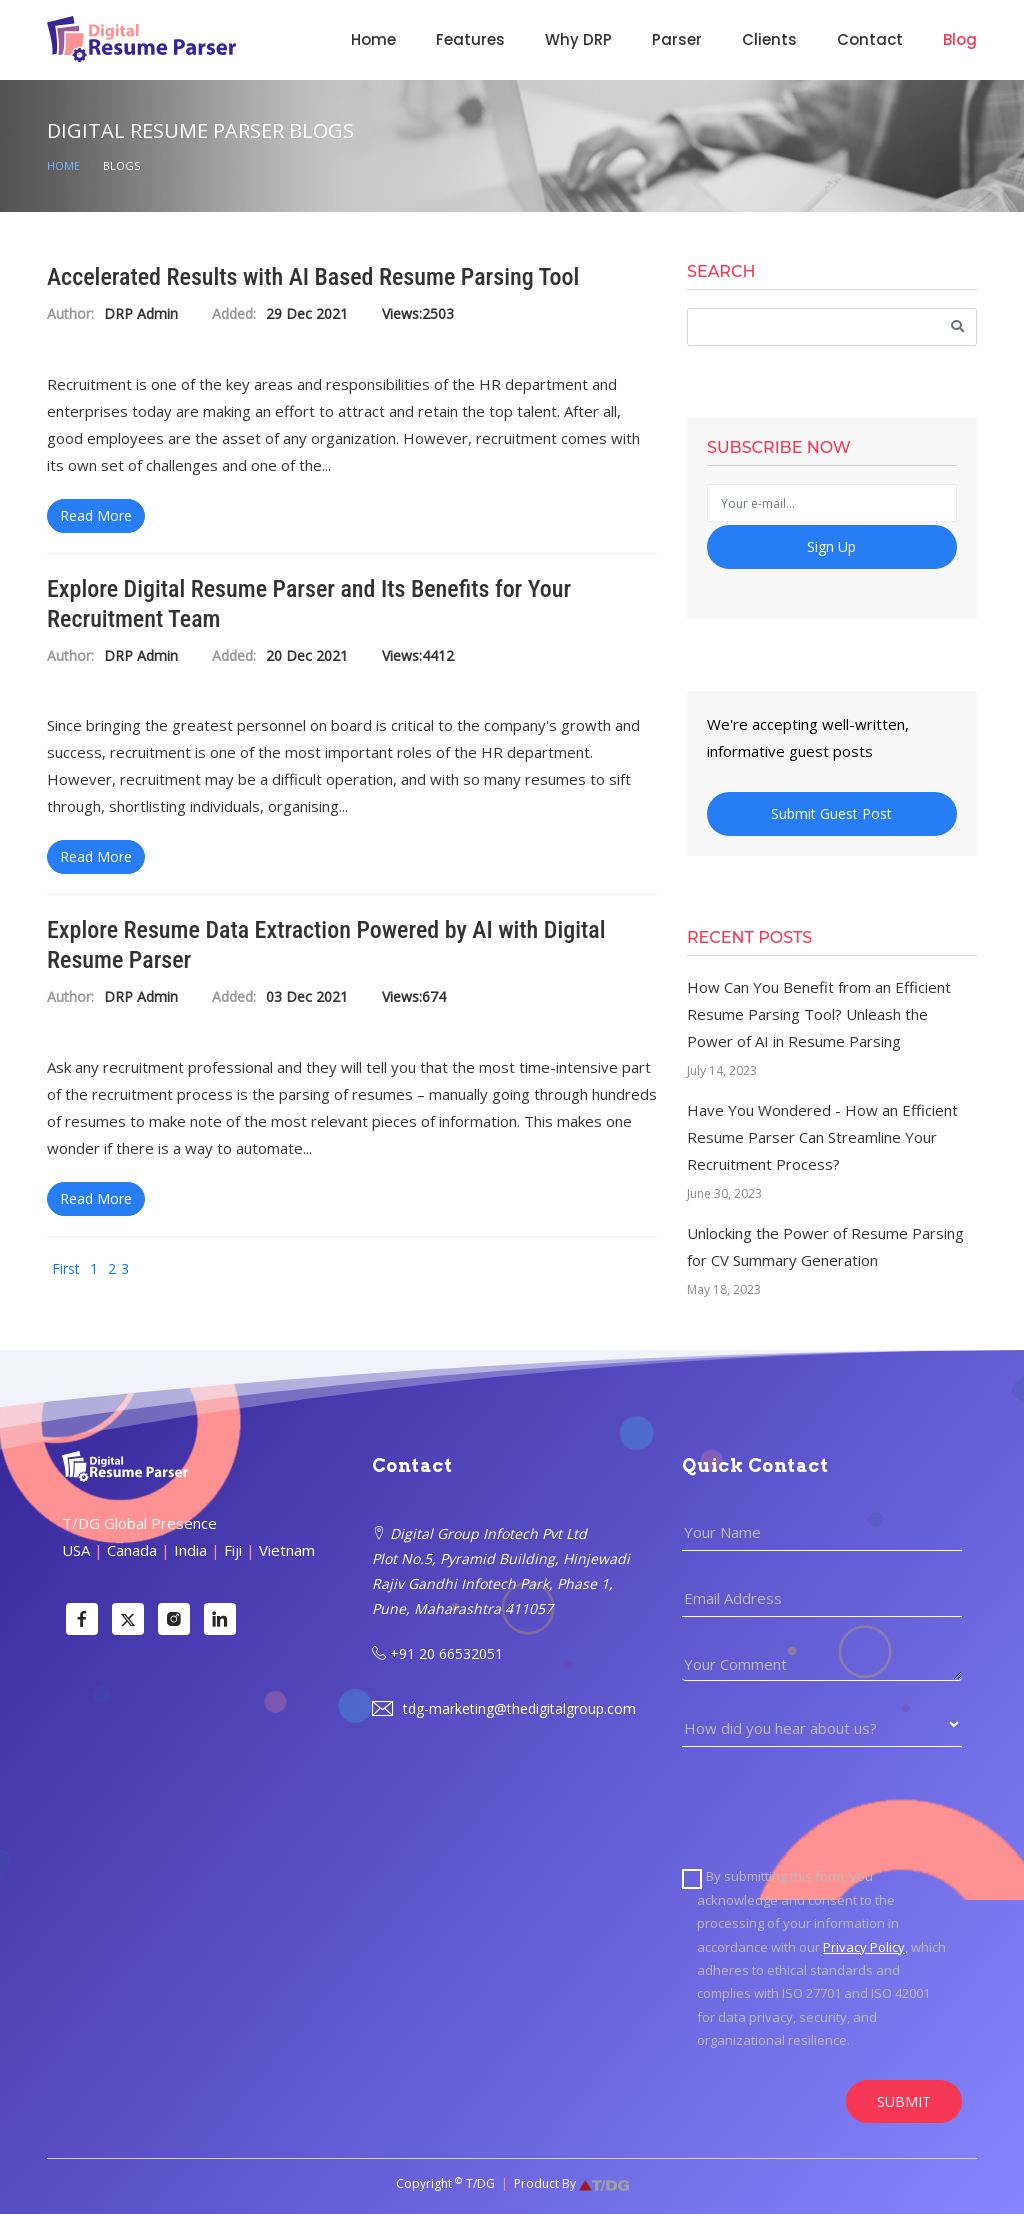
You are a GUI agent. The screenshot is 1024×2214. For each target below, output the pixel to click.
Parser (677, 39)
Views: (402, 314)
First (66, 1268)
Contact (870, 39)
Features (470, 39)
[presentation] (834, 1806)
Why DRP (578, 39)
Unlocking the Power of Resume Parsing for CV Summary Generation (825, 1246)
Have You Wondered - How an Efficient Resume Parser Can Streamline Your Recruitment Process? (822, 1137)
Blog (960, 39)
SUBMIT (904, 2101)
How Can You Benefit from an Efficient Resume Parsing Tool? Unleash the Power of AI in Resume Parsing (819, 1014)
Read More (96, 515)
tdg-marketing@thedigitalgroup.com (504, 1708)
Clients (769, 39)
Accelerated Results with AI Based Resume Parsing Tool (313, 277)
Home (373, 39)
